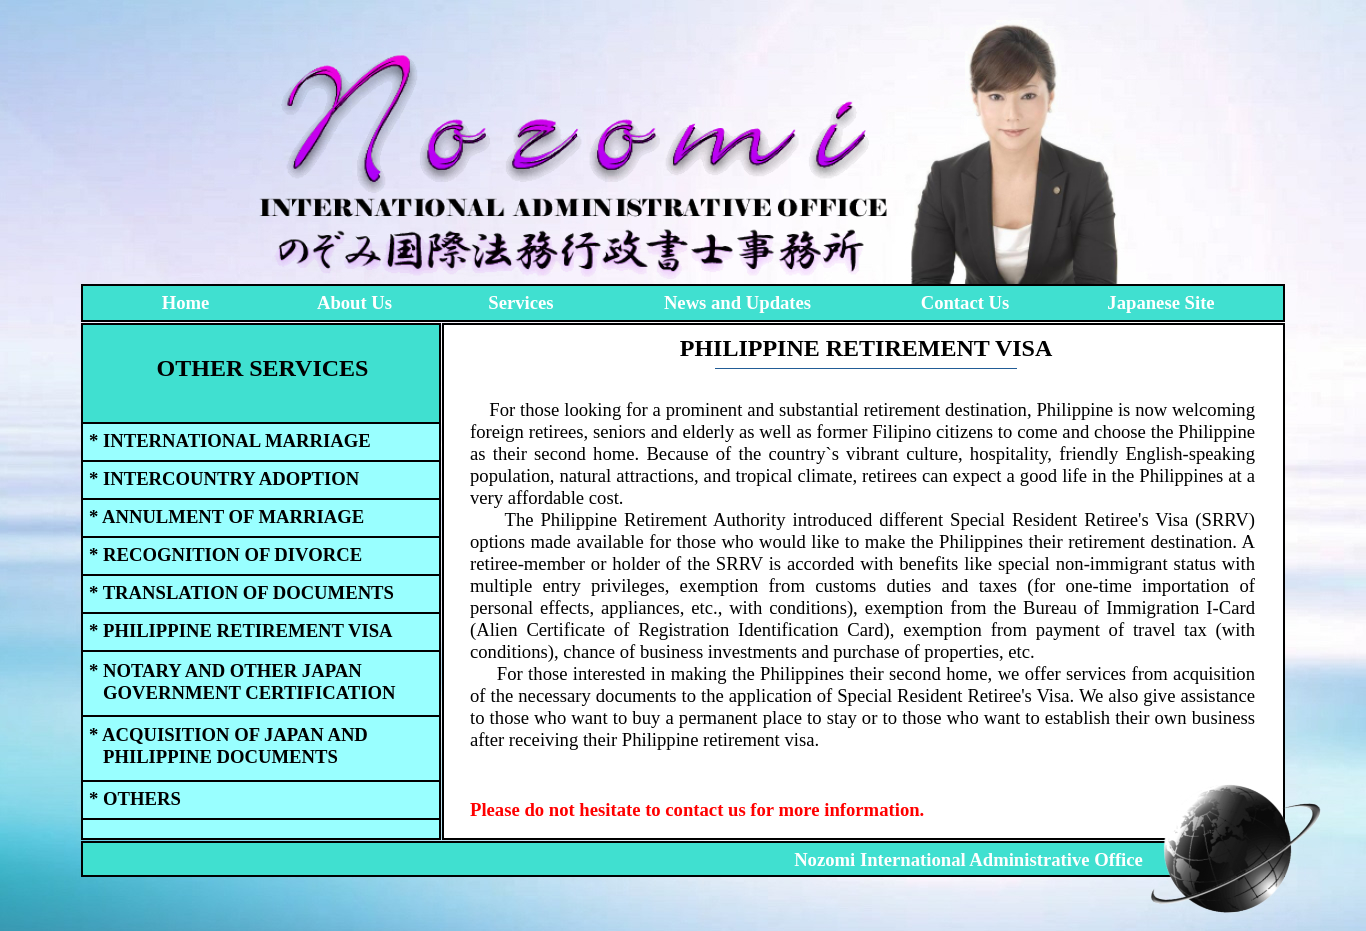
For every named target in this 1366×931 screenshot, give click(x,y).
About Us (354, 302)
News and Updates (737, 302)
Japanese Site (1160, 302)
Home (186, 302)
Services (520, 302)
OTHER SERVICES (263, 368)
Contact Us (965, 302)
